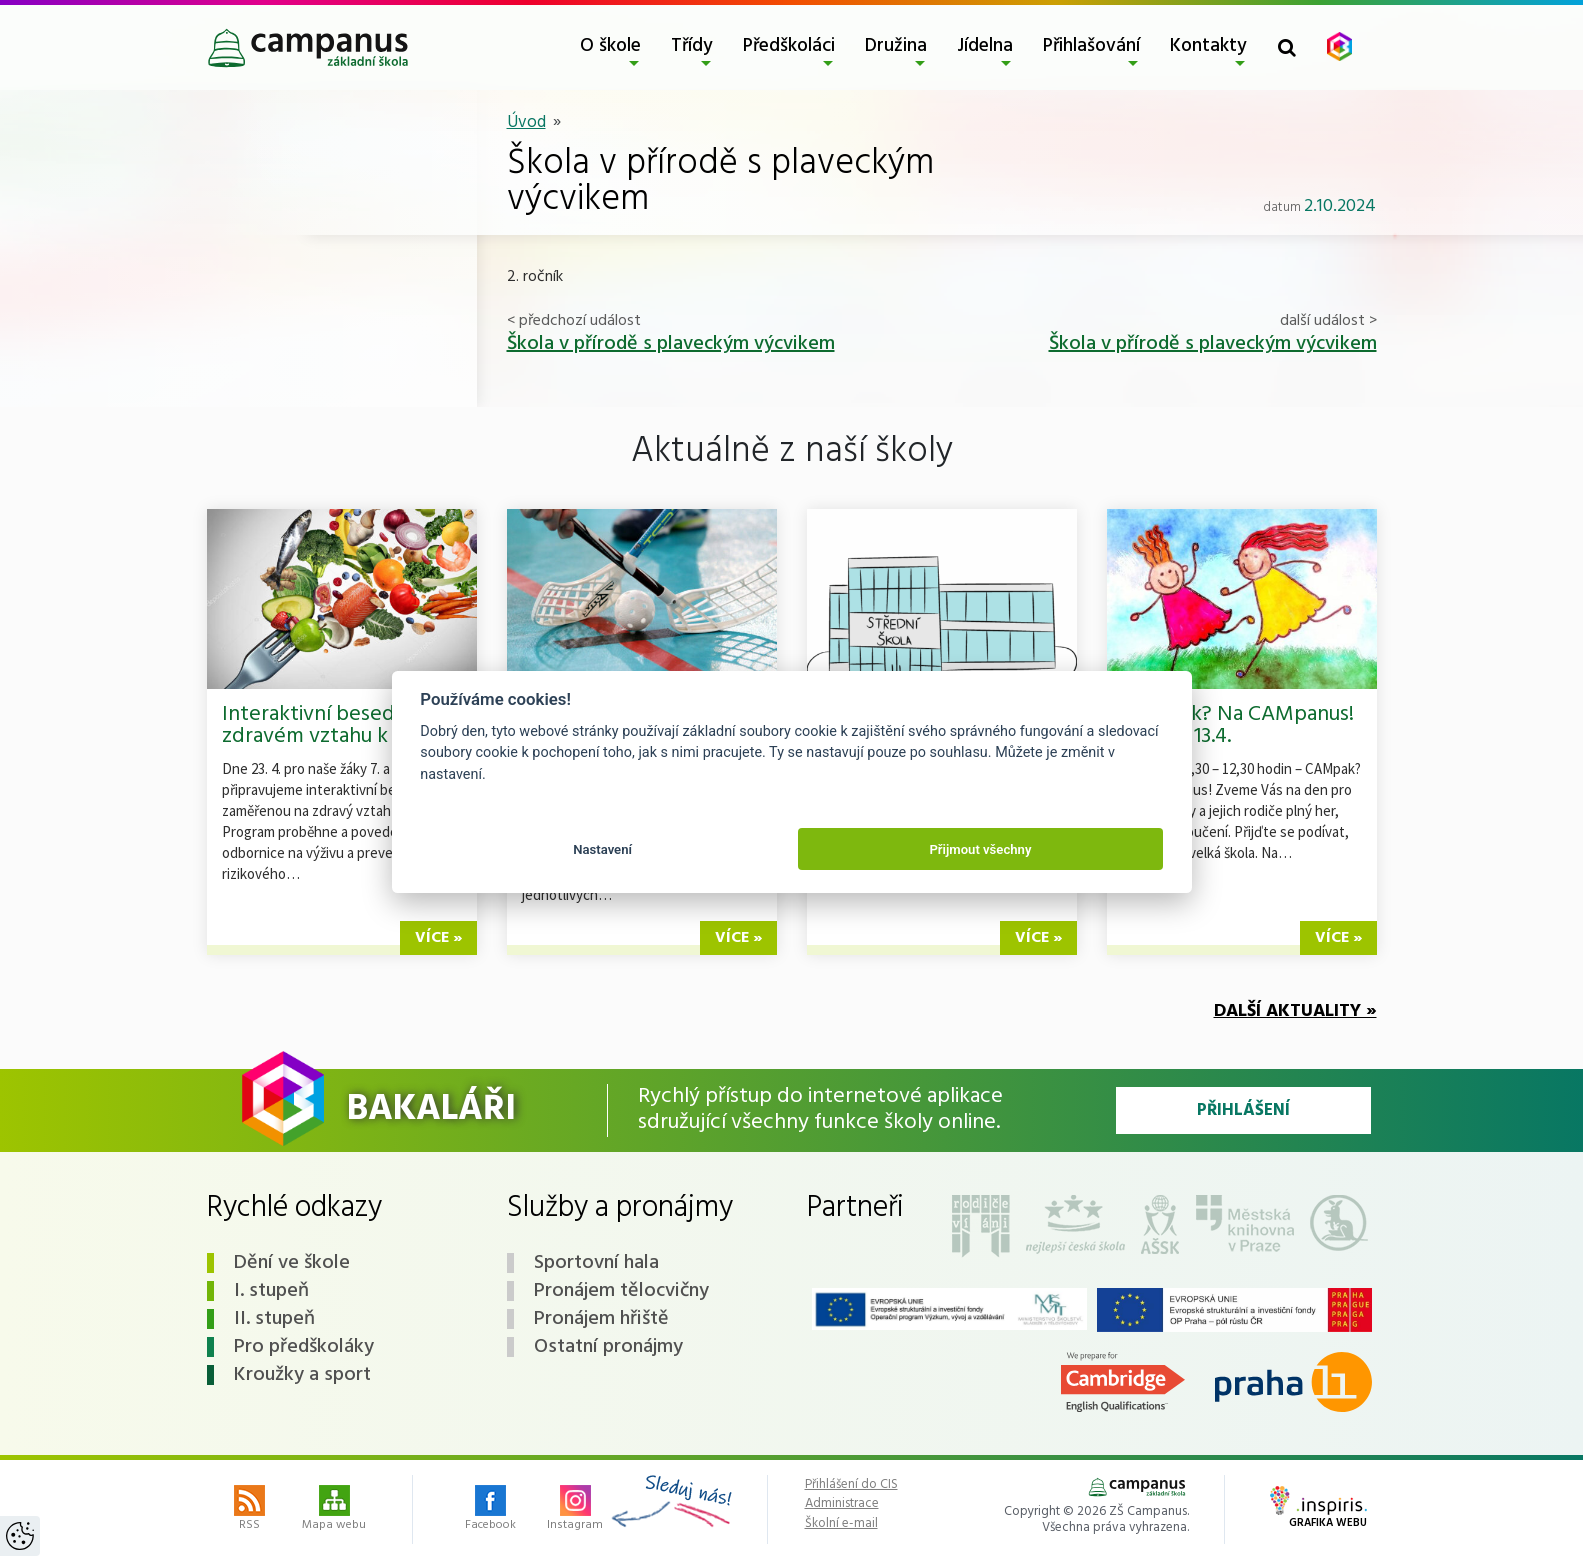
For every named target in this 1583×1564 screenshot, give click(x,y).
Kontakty (1208, 46)
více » (438, 938)
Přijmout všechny (980, 849)
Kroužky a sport (302, 1375)
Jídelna (985, 46)
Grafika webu (1318, 1509)
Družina (896, 46)
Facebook (490, 1510)
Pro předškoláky (304, 1347)
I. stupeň (271, 1291)
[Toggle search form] (1287, 47)
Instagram (575, 1510)
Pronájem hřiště (601, 1319)
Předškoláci (789, 46)
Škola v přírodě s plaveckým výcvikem (671, 344)
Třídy (692, 46)
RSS (249, 1510)
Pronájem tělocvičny (621, 1291)
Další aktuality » (1295, 1011)
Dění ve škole (292, 1263)
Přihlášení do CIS (851, 1485)
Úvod (526, 122)
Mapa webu (334, 1510)
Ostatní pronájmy (608, 1347)
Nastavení (602, 849)
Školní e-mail (841, 1524)
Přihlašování (1091, 46)
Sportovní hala (596, 1263)
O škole (610, 46)
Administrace (842, 1504)
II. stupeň (274, 1319)
